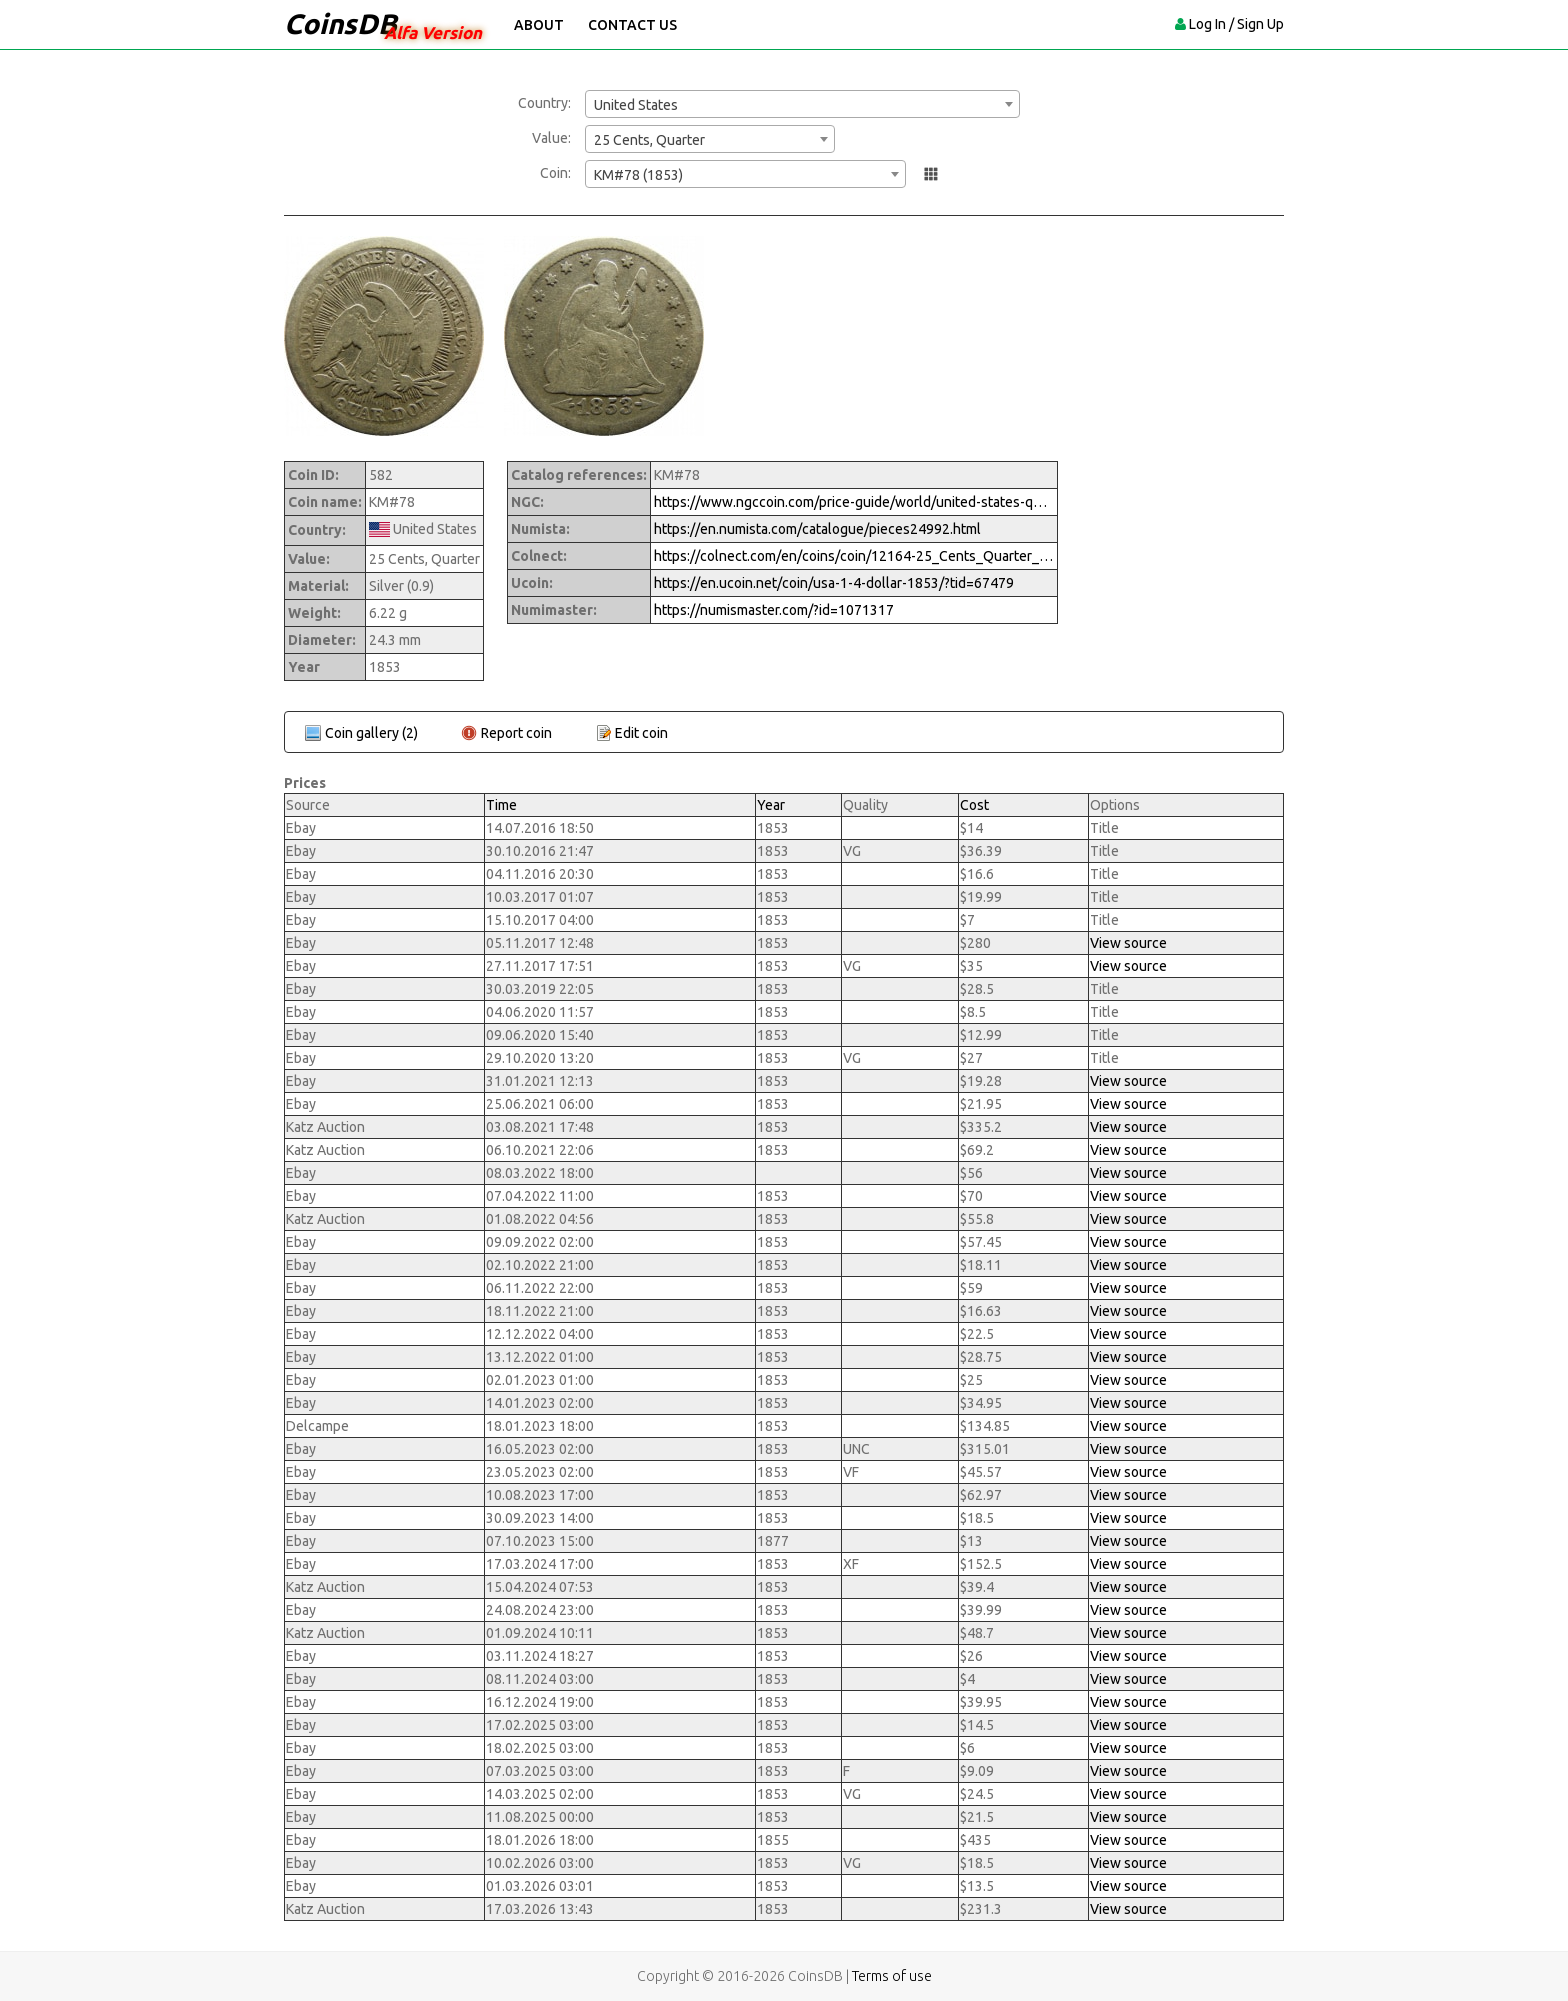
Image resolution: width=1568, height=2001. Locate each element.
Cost (974, 805)
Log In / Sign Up (1236, 24)
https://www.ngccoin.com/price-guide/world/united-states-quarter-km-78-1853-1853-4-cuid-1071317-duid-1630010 (854, 502)
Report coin (516, 733)
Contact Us (632, 25)
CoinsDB (340, 23)
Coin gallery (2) (371, 733)
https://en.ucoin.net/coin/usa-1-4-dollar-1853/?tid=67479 (834, 583)
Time (501, 805)
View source (1128, 943)
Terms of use (892, 1976)
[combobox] (802, 104)
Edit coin (641, 733)
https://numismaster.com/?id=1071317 (774, 610)
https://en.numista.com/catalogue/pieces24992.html (817, 529)
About (539, 25)
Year (771, 805)
